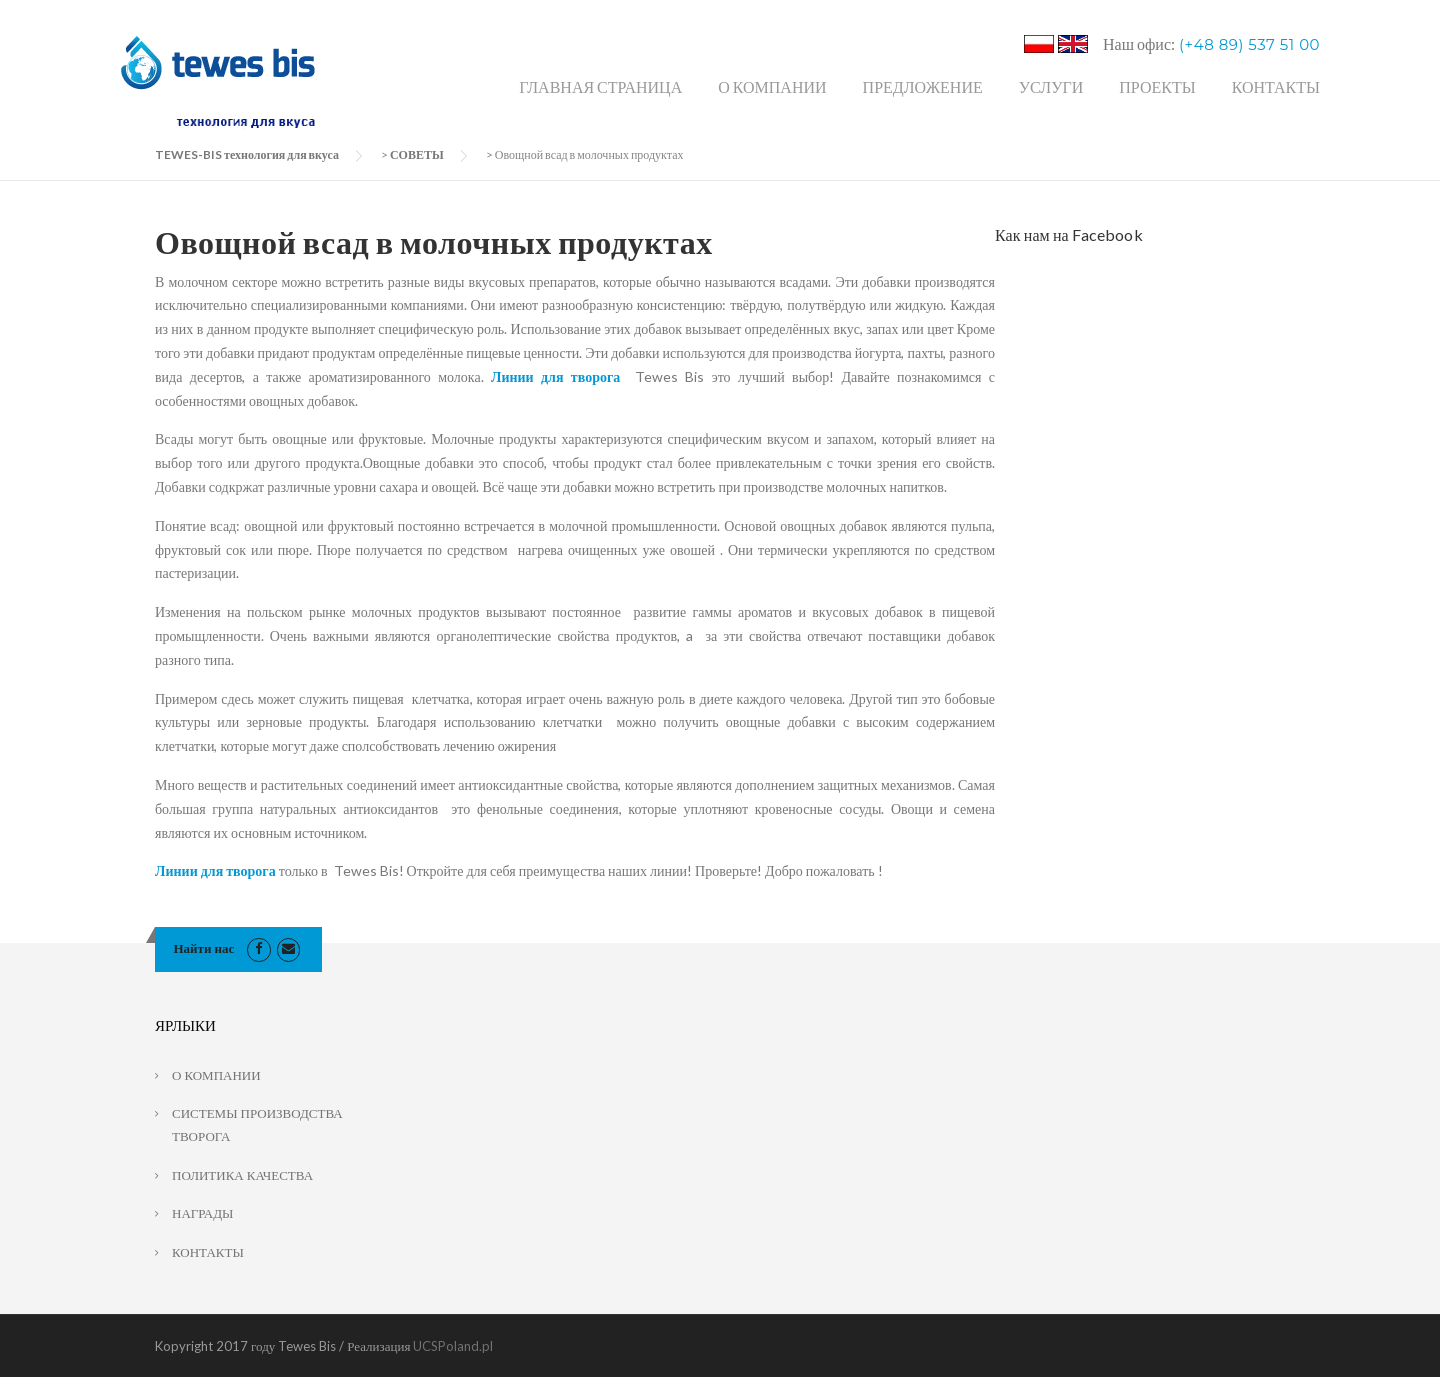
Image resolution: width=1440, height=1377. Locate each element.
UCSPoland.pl (453, 1346)
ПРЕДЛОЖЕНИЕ (923, 86)
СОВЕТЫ (417, 154)
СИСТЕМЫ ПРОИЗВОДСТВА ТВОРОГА (257, 1124)
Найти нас (204, 948)
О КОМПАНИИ (772, 86)
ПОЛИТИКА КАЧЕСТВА (242, 1175)
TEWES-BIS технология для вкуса (247, 154)
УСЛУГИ (1051, 86)
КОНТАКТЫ (1276, 86)
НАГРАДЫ (202, 1213)
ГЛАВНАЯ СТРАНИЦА (600, 86)
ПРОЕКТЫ (1157, 86)
